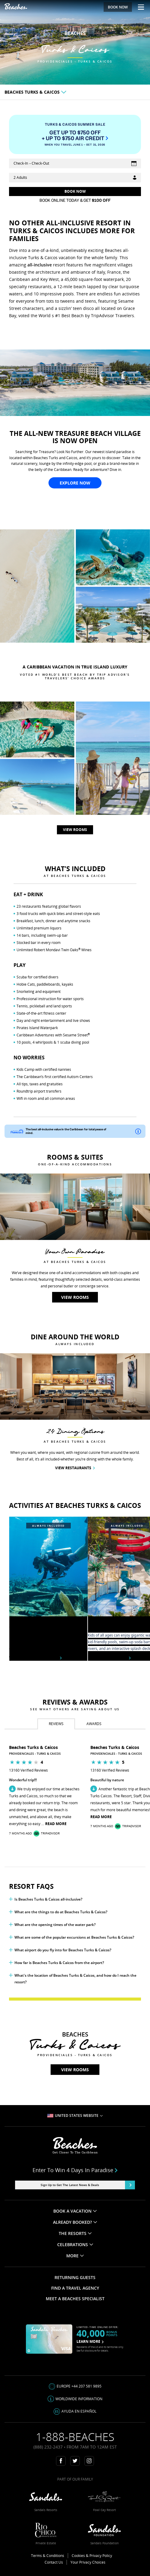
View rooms (75, 72)
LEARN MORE (90, 2341)
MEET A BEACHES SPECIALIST (75, 2298)
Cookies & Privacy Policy (92, 2555)
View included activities (35, 1657)
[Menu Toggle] (138, 7)
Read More (56, 1823)
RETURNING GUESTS (75, 2277)
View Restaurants (75, 1467)
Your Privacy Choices (87, 2562)
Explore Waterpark (109, 1657)
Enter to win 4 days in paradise (75, 2170)
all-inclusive (39, 265)
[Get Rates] (75, 191)
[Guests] (75, 177)
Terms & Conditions (47, 2555)
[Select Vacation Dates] (75, 163)
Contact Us (54, 2562)
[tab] (56, 1723)
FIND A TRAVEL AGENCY (75, 2288)
